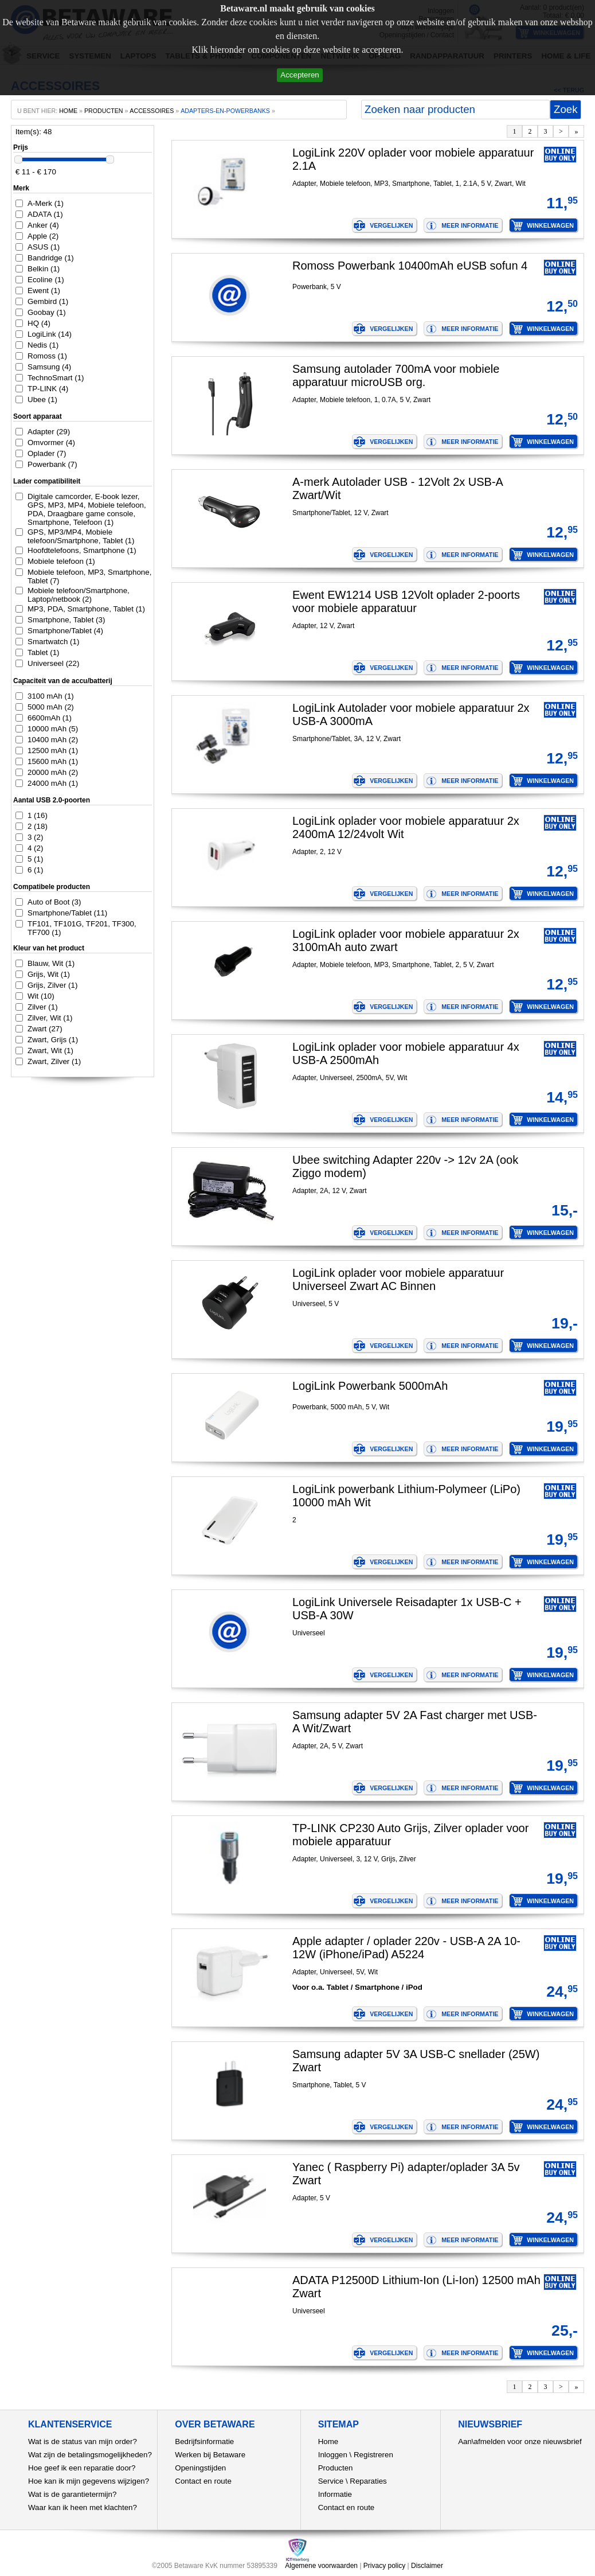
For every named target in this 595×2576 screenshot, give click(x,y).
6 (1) (35, 870)
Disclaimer (427, 2566)
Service (330, 2481)
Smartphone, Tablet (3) (66, 619)
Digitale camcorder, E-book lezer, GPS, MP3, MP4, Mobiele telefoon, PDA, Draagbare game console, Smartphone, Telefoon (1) (87, 509)
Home (328, 2441)
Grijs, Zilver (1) (52, 985)
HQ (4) (39, 323)
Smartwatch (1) (53, 641)
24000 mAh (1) (53, 783)
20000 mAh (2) (53, 772)
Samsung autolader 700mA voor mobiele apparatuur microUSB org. (395, 375)
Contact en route (203, 2481)
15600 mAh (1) (53, 761)
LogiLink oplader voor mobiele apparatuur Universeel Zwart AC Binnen (398, 1279)
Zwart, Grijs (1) (53, 1039)
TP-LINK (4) (48, 388)
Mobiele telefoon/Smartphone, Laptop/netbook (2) (79, 594)
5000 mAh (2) (51, 707)
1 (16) (38, 815)
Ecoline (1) (46, 279)
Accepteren (299, 75)
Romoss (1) (47, 356)
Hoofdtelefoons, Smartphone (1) (82, 550)
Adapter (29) (49, 431)
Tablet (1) (44, 652)
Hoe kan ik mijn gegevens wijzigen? (88, 2481)
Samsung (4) (49, 367)
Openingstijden (200, 2468)
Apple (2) (43, 236)
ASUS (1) (44, 247)
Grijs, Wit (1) (49, 974)
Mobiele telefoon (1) (61, 561)
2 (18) (38, 826)
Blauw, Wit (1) (51, 963)
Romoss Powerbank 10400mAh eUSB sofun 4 (409, 265)
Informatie (335, 2494)
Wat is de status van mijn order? (82, 2441)
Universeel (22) (53, 663)
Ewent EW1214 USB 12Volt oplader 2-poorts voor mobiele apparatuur (406, 601)
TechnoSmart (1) (56, 377)
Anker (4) (43, 225)
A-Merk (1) (46, 203)
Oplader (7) (47, 453)
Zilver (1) (43, 1007)
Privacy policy (384, 2566)
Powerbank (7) (52, 464)
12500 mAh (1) (53, 750)
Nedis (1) (43, 345)
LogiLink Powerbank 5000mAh (370, 1385)
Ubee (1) (42, 399)
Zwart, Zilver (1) (54, 1061)
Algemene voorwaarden (321, 2566)
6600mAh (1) (50, 718)
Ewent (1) (44, 290)
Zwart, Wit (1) (50, 1050)
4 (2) (35, 848)
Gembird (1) (48, 301)
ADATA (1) (45, 214)
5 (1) (35, 859)
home (68, 110)
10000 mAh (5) (53, 728)
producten (103, 110)
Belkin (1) (44, 268)
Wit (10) (41, 996)
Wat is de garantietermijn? (72, 2494)
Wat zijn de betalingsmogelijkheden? (90, 2454)
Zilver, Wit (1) (50, 1018)
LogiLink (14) (50, 334)
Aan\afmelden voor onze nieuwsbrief (520, 2441)
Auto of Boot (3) (54, 902)
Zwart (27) (45, 1028)
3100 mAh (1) (51, 696)
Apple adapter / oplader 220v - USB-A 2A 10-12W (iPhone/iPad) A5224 (406, 1948)
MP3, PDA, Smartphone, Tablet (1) (86, 609)
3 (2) (35, 837)
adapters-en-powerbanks (225, 110)
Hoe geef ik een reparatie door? (81, 2468)
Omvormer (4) (51, 442)
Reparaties (368, 2481)
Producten (335, 2468)
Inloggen (332, 2454)
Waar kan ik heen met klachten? (82, 2507)
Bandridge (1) (51, 258)
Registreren (373, 2454)
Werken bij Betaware (210, 2454)
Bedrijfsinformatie (204, 2441)
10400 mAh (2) (53, 739)
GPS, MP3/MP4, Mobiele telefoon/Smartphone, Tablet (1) (81, 536)
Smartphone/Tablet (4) (65, 630)
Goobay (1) (47, 312)
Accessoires (152, 110)
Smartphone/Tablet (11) (67, 913)
